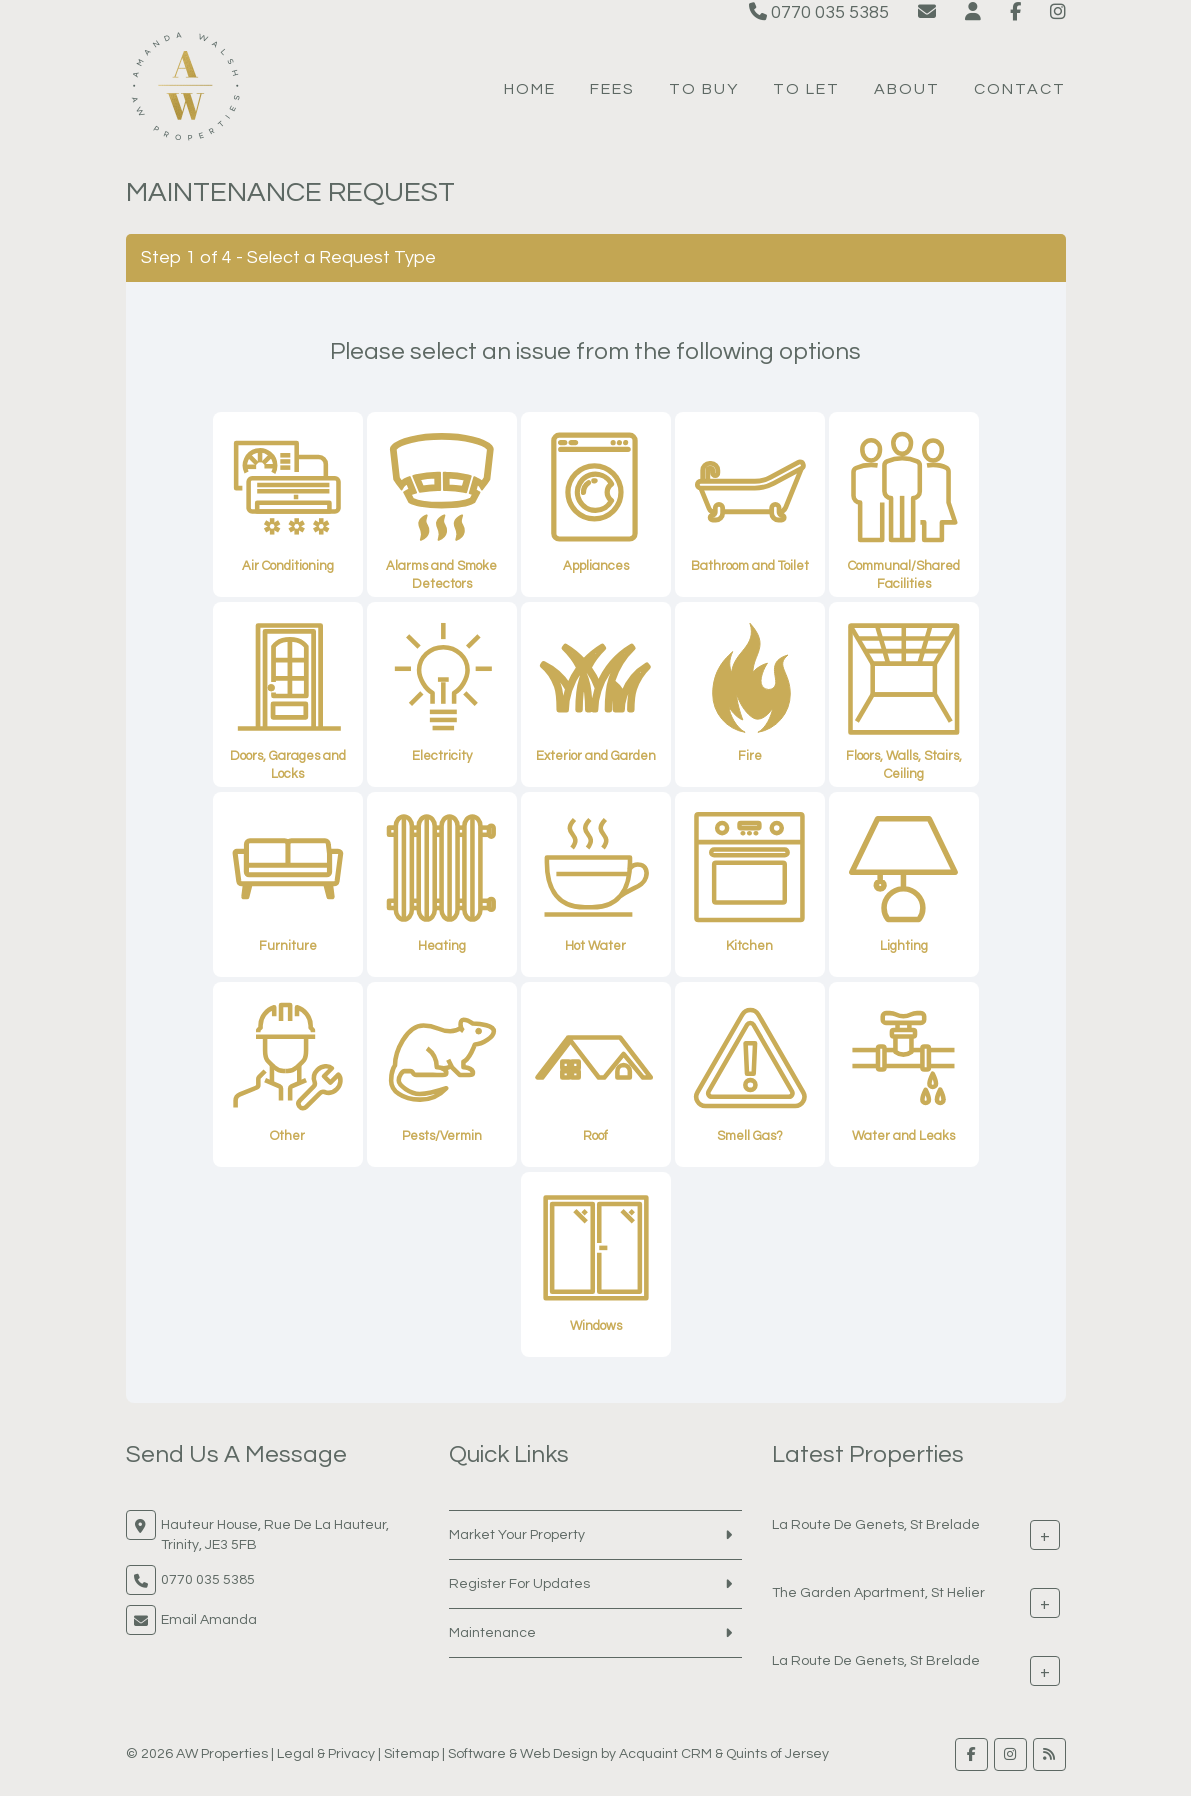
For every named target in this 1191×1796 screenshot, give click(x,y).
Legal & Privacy (326, 1754)
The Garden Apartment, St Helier (878, 1592)
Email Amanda (209, 1620)
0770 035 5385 (819, 12)
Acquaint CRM (665, 1754)
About (907, 89)
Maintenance (492, 1633)
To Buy (704, 89)
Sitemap (411, 1754)
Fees (612, 89)
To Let (806, 89)
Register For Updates (519, 1584)
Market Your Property (517, 1535)
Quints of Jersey (777, 1754)
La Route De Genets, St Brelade (876, 1524)
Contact (1020, 89)
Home (530, 89)
